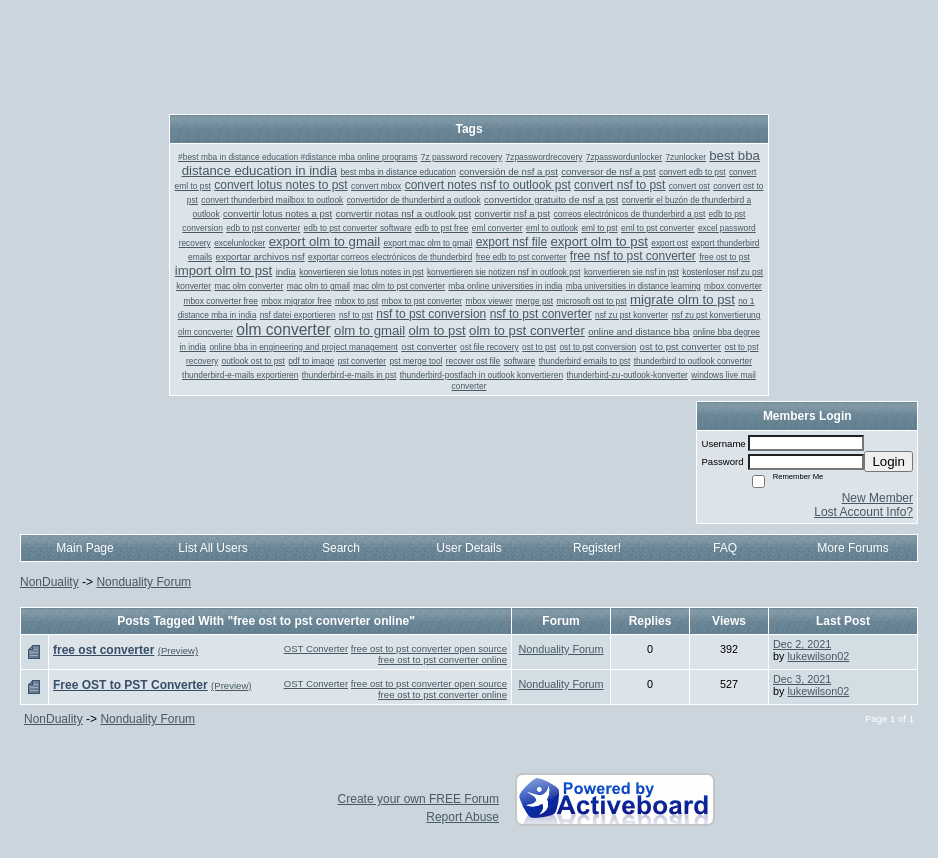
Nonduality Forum (143, 582)
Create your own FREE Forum (418, 799)
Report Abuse (462, 817)
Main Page (84, 548)
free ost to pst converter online (442, 659)
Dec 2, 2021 (802, 644)
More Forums (852, 548)
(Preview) (178, 650)
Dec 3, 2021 (802, 679)
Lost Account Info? (863, 512)
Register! (597, 548)
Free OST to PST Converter (130, 685)
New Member (877, 498)
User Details (468, 548)
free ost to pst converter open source (429, 648)
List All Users (212, 548)
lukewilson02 (818, 656)
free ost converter (103, 650)
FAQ (725, 548)
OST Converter (316, 648)
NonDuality (49, 582)
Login (888, 461)
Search (341, 548)
